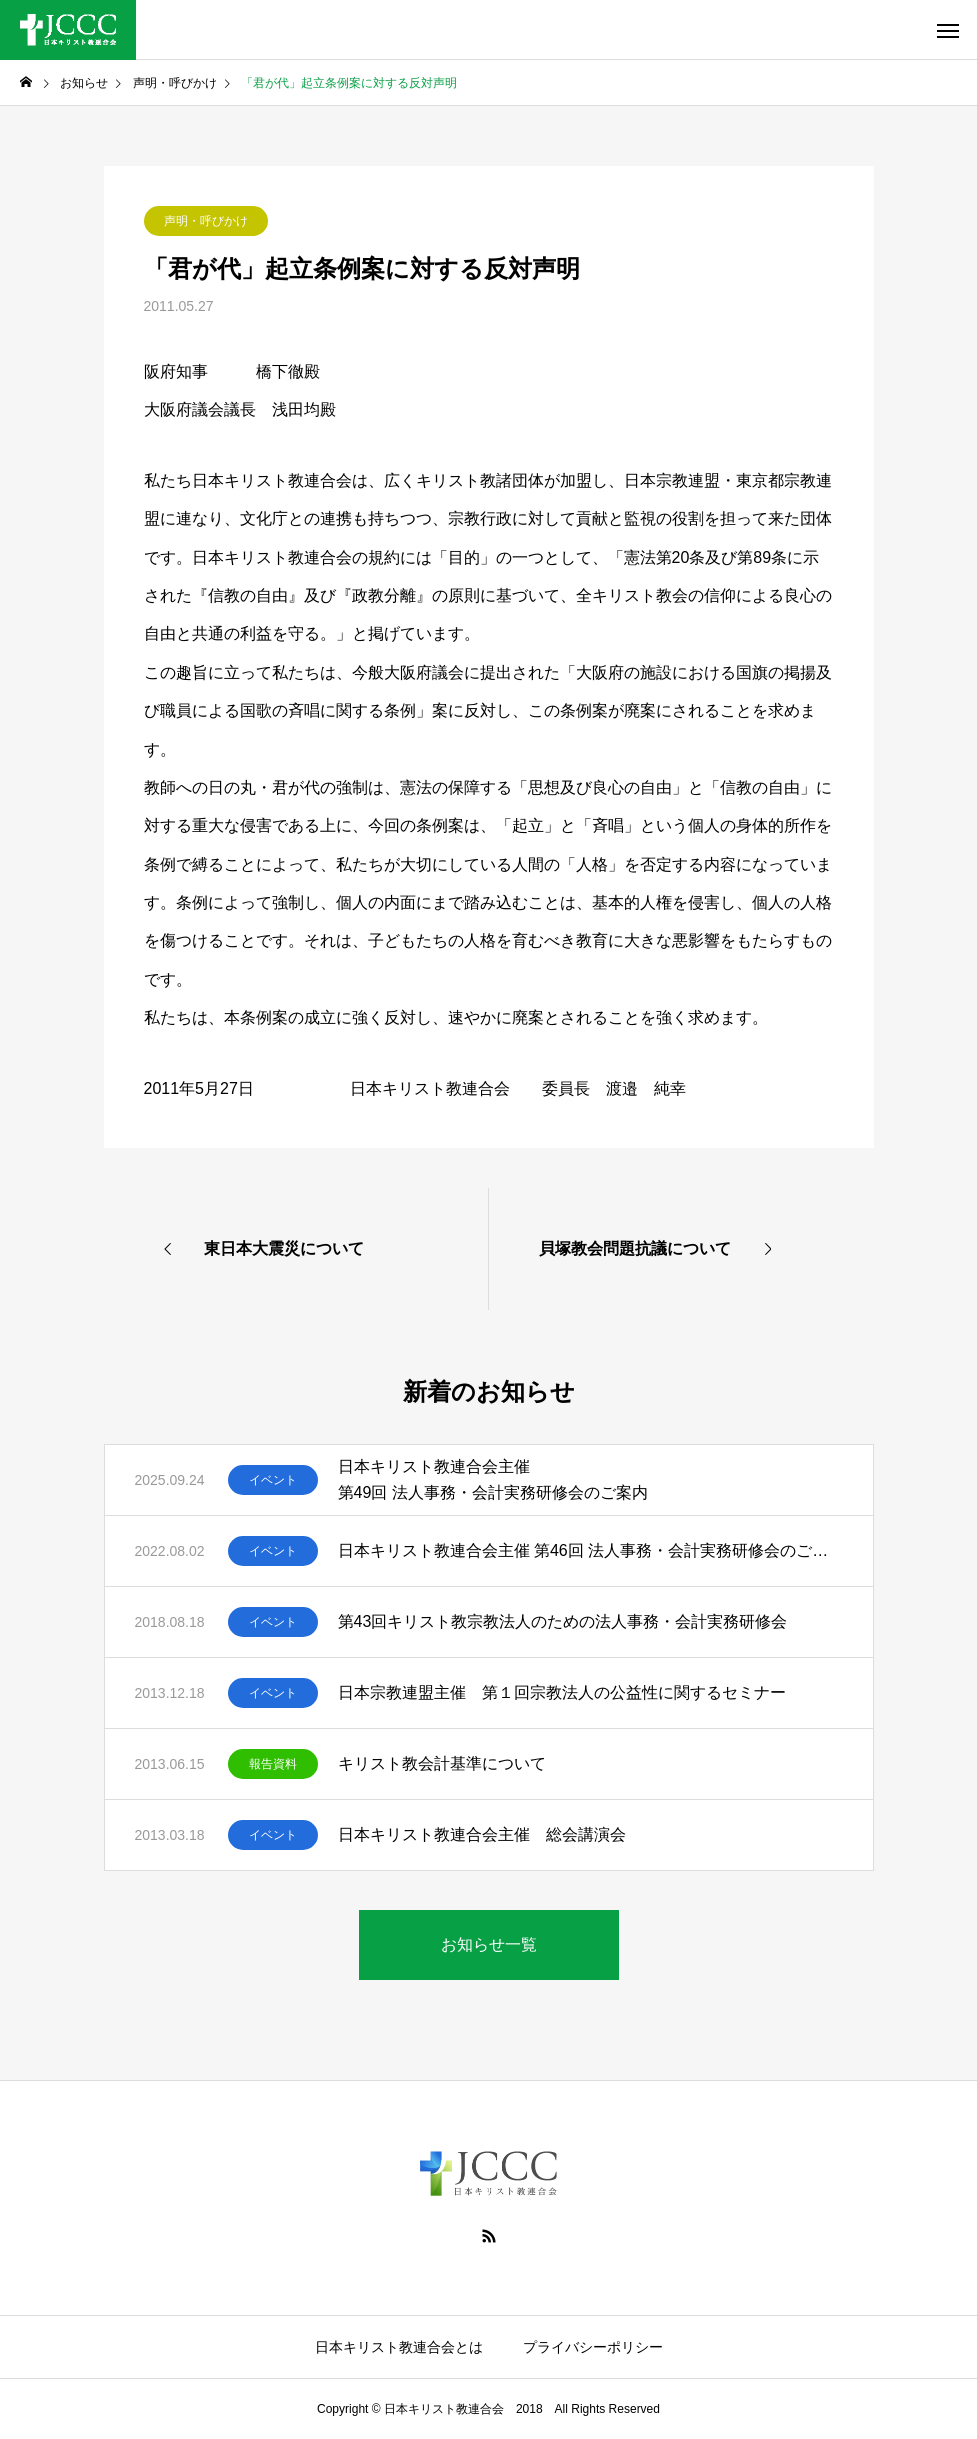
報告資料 (273, 1764)
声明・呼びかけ (206, 221)
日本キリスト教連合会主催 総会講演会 (482, 1834)
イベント (273, 1480)
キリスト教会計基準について (442, 1763)
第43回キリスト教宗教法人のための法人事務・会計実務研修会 (571, 1621)
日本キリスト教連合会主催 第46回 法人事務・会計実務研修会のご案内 (590, 1550)
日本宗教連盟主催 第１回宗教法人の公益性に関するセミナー (562, 1692)
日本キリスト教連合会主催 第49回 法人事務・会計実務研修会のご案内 (493, 1479)
